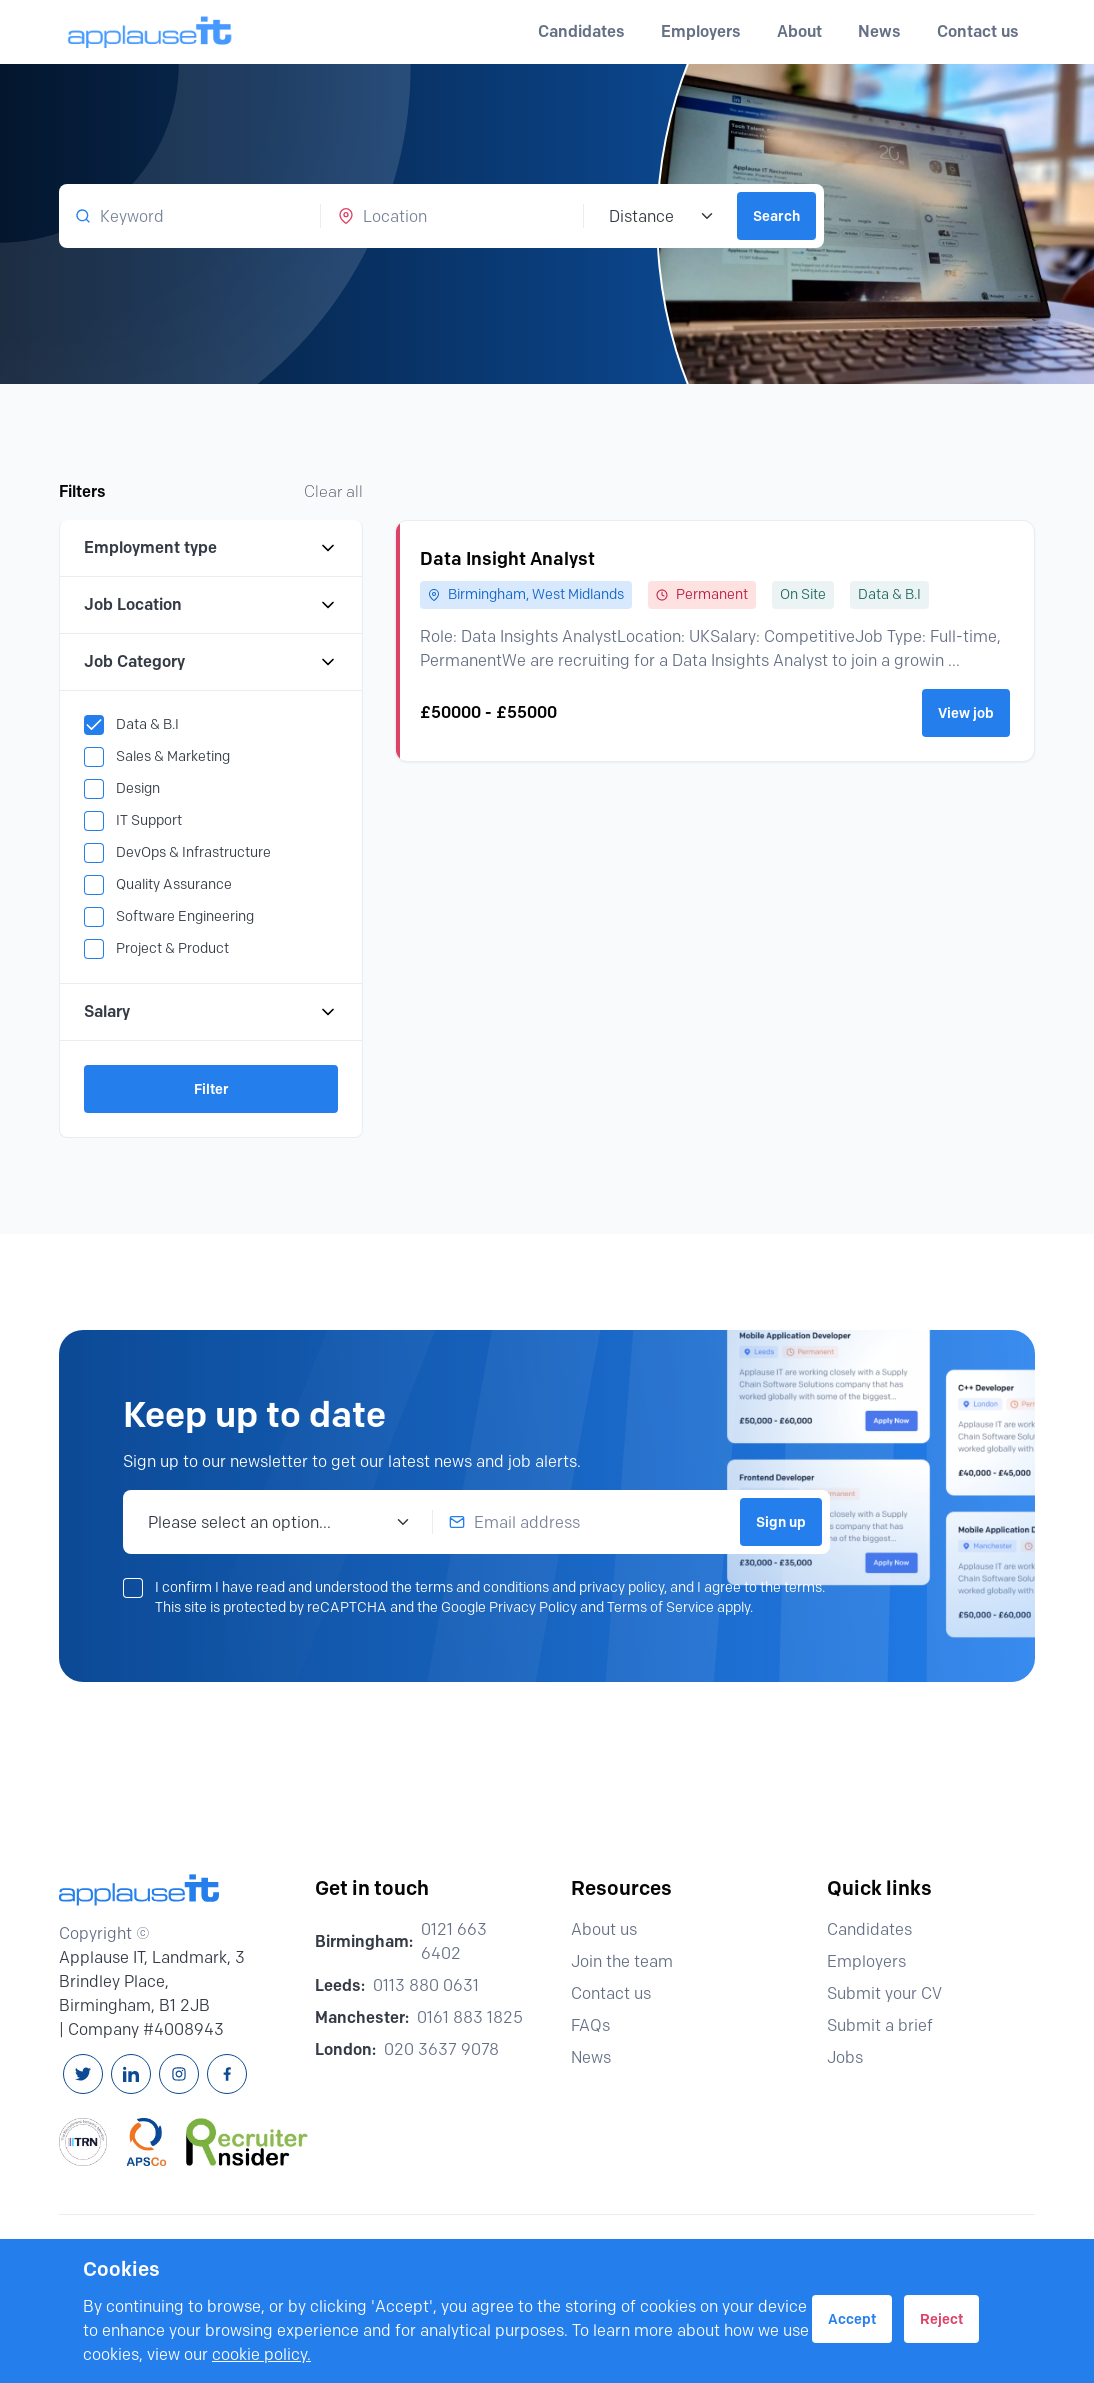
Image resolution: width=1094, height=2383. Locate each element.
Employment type (211, 548)
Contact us (978, 31)
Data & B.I (147, 724)
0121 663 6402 (454, 1941)
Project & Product (172, 948)
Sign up (781, 1522)
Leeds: (340, 1985)
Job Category (211, 662)
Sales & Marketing (173, 756)
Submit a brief (889, 2025)
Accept (852, 2319)
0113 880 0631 (426, 1985)
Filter (211, 1089)
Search (776, 216)
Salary (211, 1012)
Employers (875, 1961)
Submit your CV (893, 1993)
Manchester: (362, 2017)
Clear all (333, 491)
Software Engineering (185, 916)
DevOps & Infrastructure (193, 852)
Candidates (878, 1929)
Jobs (854, 2057)
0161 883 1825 (470, 2017)
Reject (941, 2319)
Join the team (631, 1961)
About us (613, 1929)
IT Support (149, 820)
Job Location (211, 605)
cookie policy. (261, 2354)
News (879, 31)
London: (345, 2049)
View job (966, 713)
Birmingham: (364, 1941)
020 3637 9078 (441, 2049)
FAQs (599, 2025)
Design (138, 788)
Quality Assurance (174, 884)
